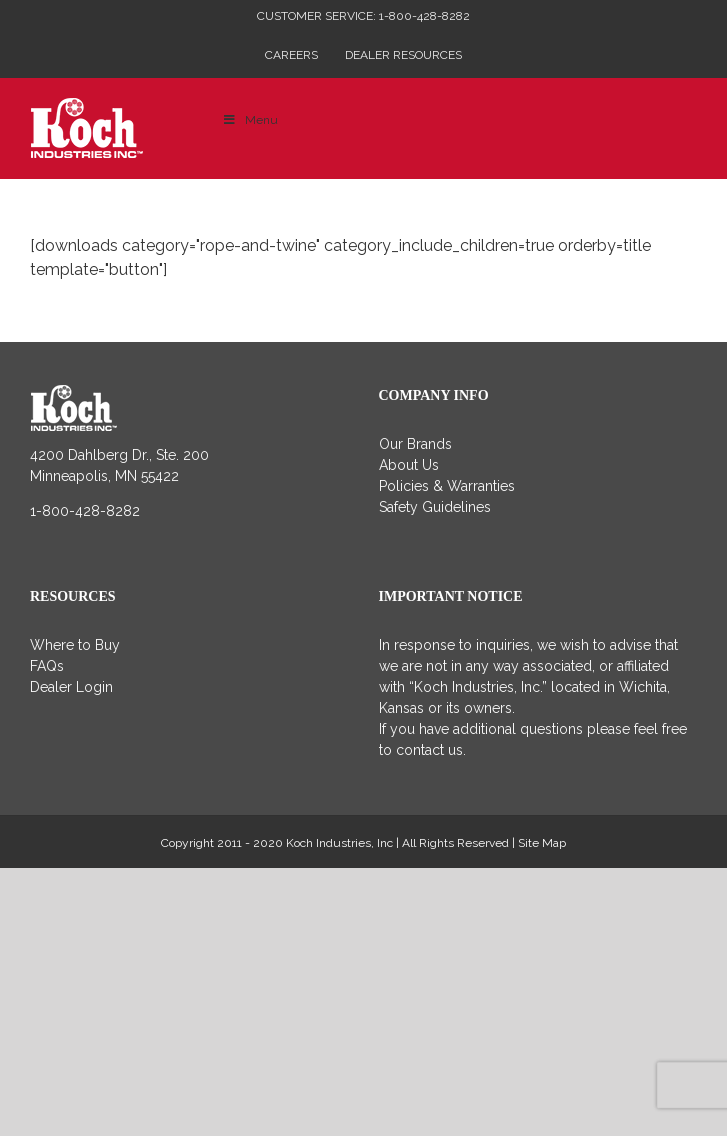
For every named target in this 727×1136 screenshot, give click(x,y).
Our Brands (415, 444)
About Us (409, 465)
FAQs (47, 666)
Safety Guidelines (435, 507)
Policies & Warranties (447, 486)
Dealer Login (71, 687)
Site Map (542, 843)
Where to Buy (75, 645)
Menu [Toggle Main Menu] (250, 120)
